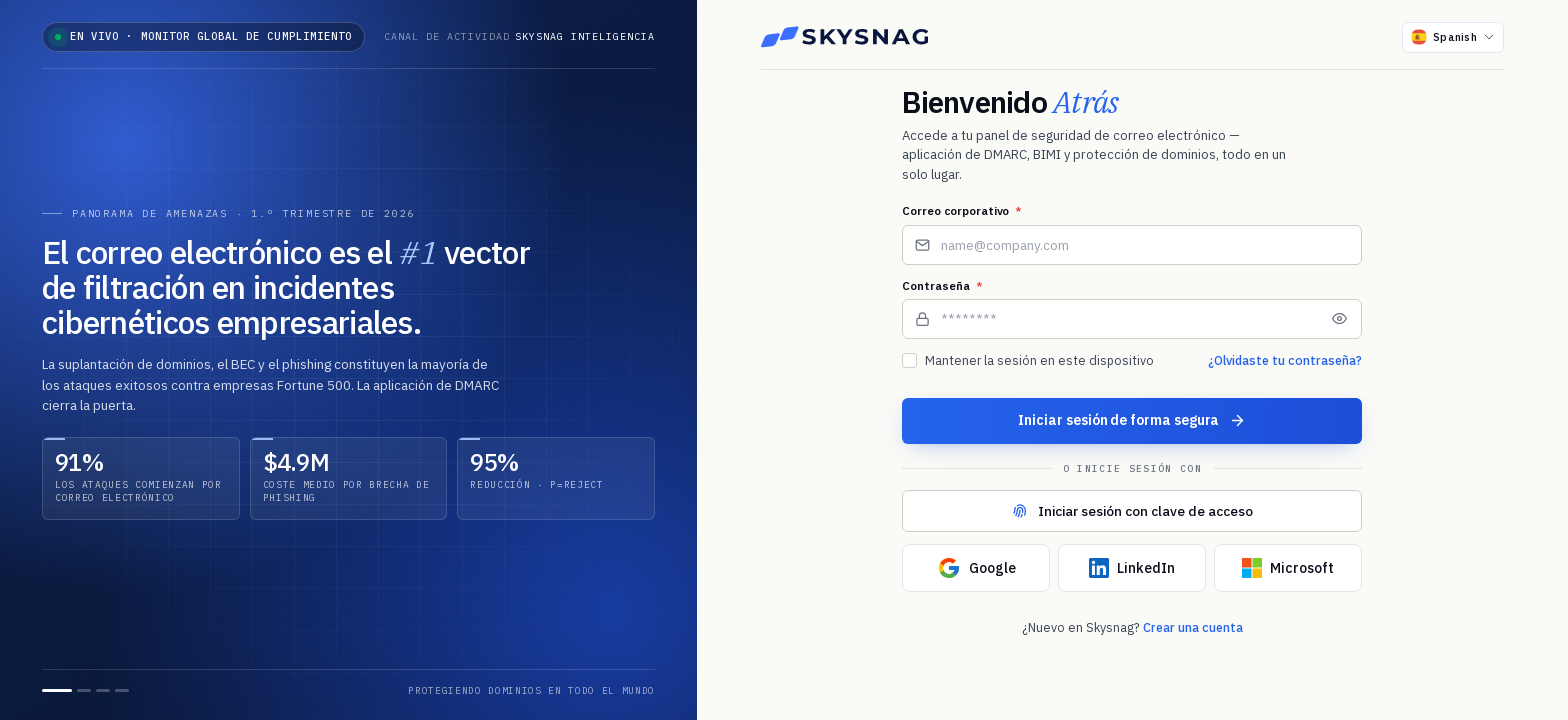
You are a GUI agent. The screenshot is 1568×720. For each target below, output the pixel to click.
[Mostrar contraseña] (1339, 319)
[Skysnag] (845, 37)
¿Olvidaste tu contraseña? (1285, 360)
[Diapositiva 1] (57, 690)
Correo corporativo (962, 210)
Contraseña (942, 285)
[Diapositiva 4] (122, 690)
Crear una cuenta (1193, 627)
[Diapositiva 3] (103, 690)
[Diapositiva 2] (84, 690)
